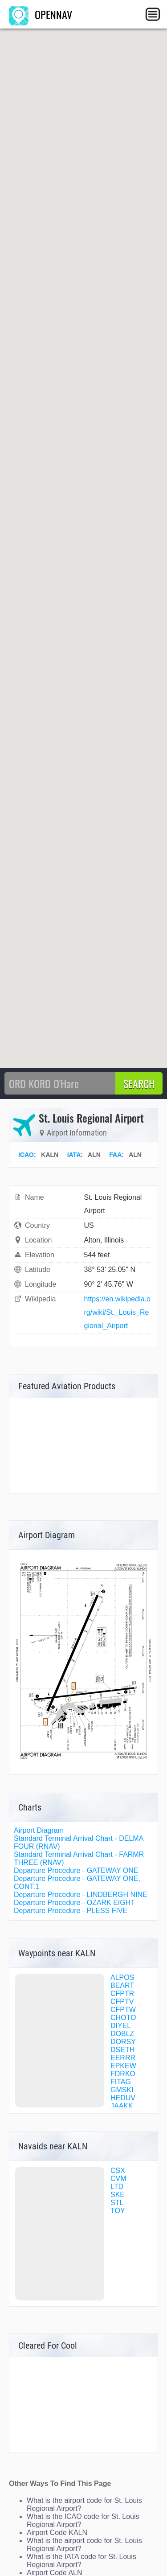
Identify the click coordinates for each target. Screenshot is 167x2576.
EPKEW (123, 2066)
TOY (117, 2210)
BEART (122, 1985)
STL (116, 2202)
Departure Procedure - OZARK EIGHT (74, 1902)
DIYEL (120, 2025)
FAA (115, 1154)
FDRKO (122, 2074)
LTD (116, 2186)
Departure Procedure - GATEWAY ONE (76, 1870)
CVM (118, 2178)
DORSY (123, 2041)
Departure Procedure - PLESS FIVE (70, 1910)
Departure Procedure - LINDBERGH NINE (80, 1894)
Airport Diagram (39, 1830)
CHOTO (123, 2017)
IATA (74, 1154)
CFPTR (122, 1993)
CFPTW (123, 2009)
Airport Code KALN (57, 2532)
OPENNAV (40, 14)
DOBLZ (122, 2033)
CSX (117, 2170)
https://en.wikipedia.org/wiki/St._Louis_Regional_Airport (117, 1312)
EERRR (122, 2058)
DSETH (122, 2049)
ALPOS (122, 1977)
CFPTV (122, 2001)
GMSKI (122, 2090)
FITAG (120, 2082)
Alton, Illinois (104, 1240)
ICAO (26, 1154)
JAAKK (121, 2106)
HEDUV (122, 2098)
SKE (117, 2194)
